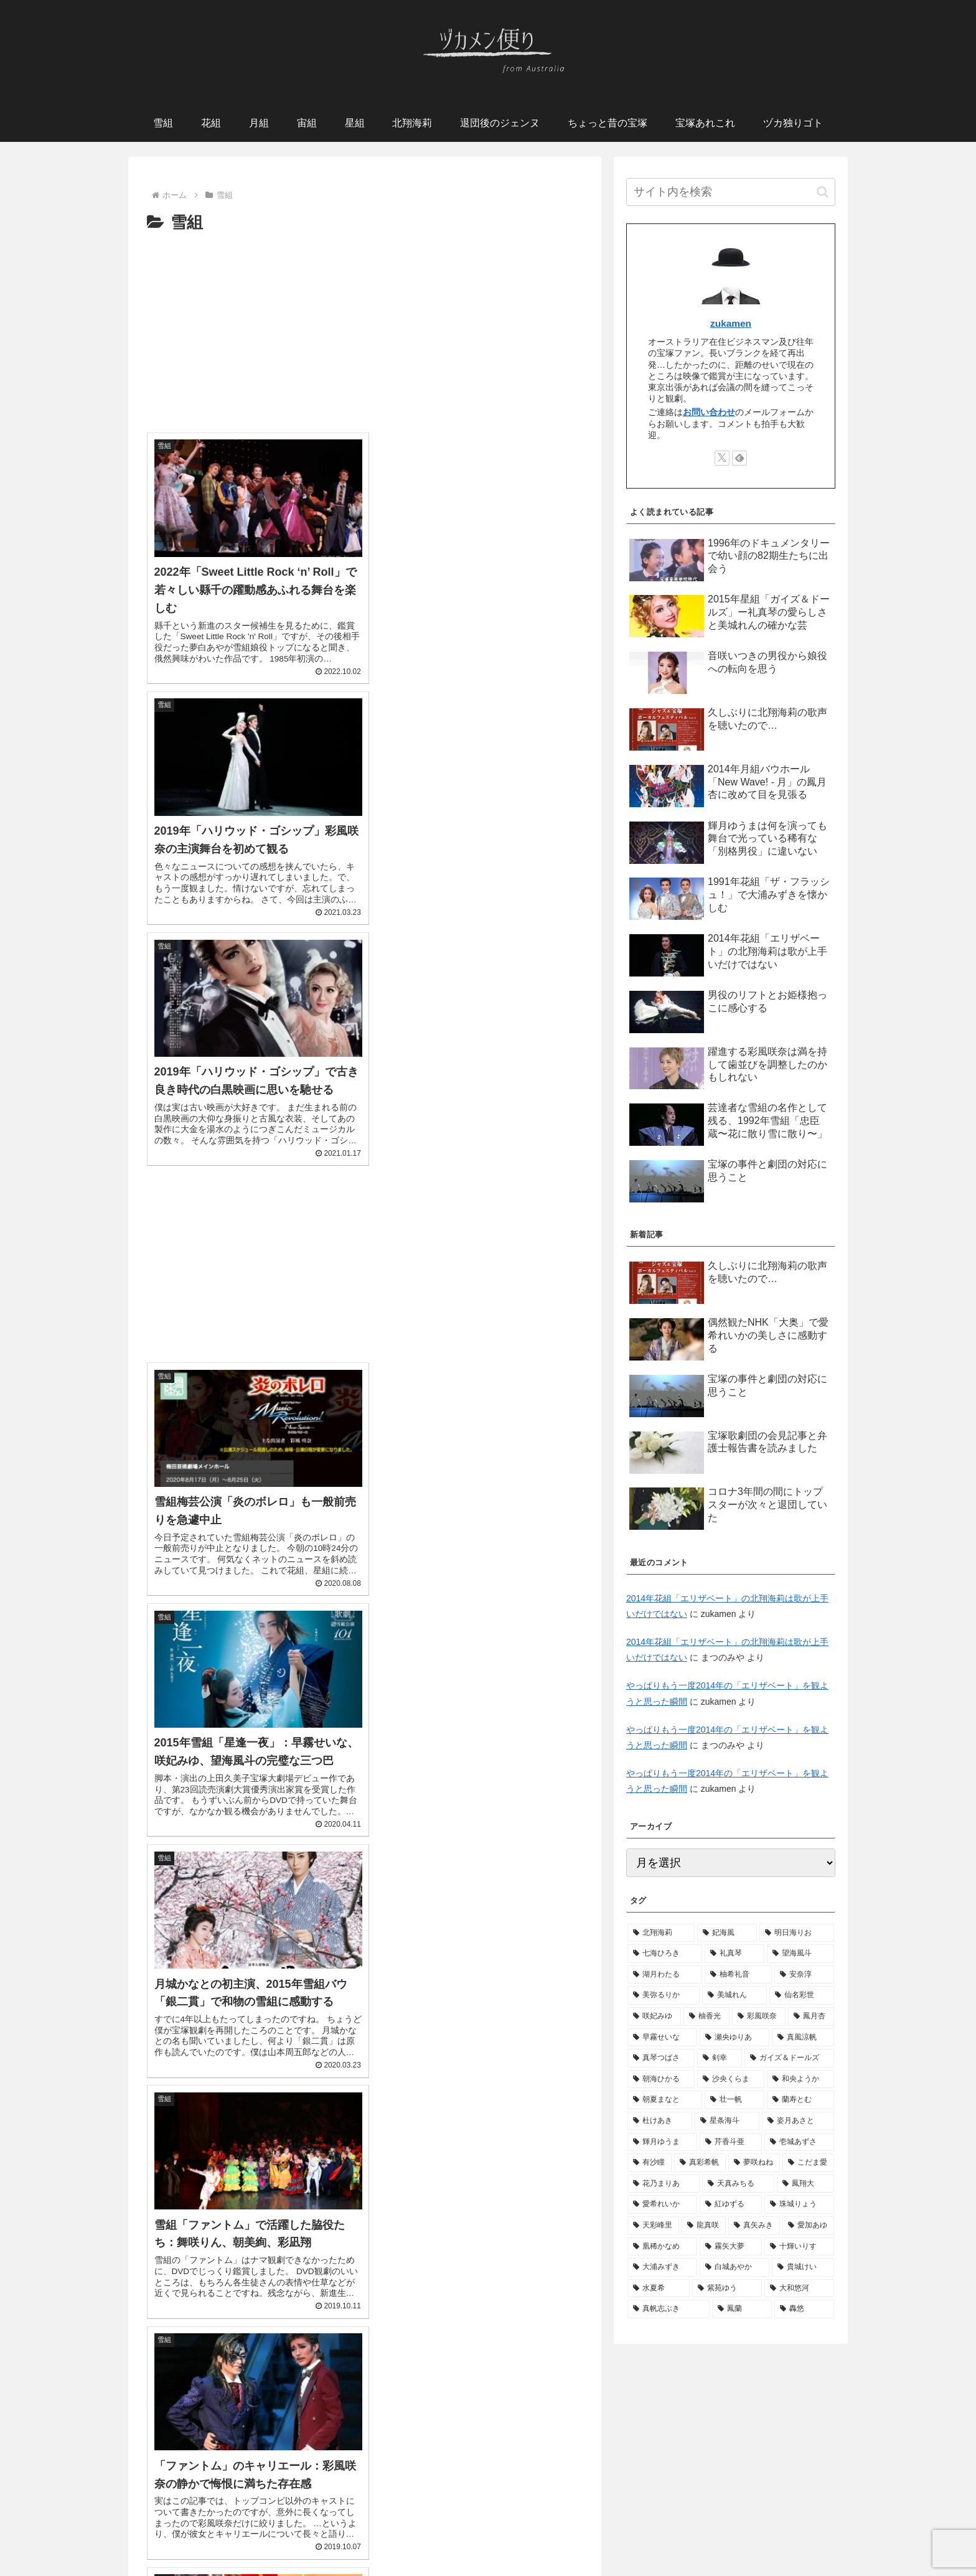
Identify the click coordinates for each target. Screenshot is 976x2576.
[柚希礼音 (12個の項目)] (738, 1974)
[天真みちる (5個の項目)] (738, 2184)
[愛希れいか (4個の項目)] (662, 2204)
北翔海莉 (394, 2522)
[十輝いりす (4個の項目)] (799, 2246)
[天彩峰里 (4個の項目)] (653, 2225)
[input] (730, 192)
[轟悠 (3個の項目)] (804, 2309)
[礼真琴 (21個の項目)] (734, 1953)
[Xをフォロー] (722, 458)
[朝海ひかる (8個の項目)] (661, 2079)
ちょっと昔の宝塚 (560, 2522)
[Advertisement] (365, 330)
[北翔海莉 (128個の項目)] (661, 1933)
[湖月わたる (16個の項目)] (664, 1974)
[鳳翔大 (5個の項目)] (805, 2184)
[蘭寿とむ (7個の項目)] (800, 2100)
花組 (264, 2522)
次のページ (365, 2374)
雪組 (233, 2522)
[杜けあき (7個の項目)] (659, 2121)
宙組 (294, 2522)
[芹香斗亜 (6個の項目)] (731, 2142)
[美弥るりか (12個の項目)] (663, 1995)
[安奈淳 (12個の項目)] (804, 1974)
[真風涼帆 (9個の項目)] (803, 2037)
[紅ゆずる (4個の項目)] (731, 2204)
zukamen (730, 323)
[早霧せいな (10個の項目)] (662, 2037)
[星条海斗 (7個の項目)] (727, 2121)
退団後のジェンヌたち (468, 2522)
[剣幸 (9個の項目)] (719, 2058)
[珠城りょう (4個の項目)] (799, 2204)
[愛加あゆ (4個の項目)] (808, 2225)
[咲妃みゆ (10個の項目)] (654, 2016)
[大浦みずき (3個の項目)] (662, 2267)
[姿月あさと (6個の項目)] (798, 2121)
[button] (822, 192)
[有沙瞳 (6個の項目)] (649, 2162)
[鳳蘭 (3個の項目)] (742, 2309)
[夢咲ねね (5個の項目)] (754, 2162)
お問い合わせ (709, 412)
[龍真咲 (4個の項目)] (704, 2225)
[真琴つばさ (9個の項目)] (661, 2058)
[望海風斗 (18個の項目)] (800, 1953)
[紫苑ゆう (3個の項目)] (727, 2288)
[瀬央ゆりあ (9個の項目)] (734, 2037)
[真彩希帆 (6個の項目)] (700, 2162)
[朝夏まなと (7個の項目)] (664, 2100)
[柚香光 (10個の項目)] (706, 2016)
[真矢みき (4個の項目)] (754, 2225)
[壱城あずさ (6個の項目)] (799, 2142)
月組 (325, 2522)
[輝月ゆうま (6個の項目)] (662, 2142)
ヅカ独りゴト (699, 2522)
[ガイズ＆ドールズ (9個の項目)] (789, 2058)
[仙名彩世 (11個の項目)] (801, 1995)
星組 (355, 2522)
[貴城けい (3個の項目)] (803, 2267)
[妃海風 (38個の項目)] (727, 1933)
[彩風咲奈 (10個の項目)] (759, 2016)
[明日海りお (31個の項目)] (796, 1933)
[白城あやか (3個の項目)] (734, 2267)
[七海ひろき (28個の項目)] (664, 1953)
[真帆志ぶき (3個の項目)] (668, 2309)
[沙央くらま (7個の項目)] (730, 2079)
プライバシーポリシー (488, 2537)
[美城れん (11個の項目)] (734, 1995)
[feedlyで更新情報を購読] (739, 458)
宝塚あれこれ (634, 2522)
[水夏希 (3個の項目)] (658, 2288)
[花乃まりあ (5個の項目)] (663, 2184)
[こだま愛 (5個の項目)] (808, 2162)
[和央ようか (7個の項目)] (800, 2079)
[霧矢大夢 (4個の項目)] (731, 2246)
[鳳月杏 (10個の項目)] (811, 2016)
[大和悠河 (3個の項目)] (799, 2288)
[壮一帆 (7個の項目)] (734, 2100)
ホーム (198, 2522)
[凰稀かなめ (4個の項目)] (662, 2246)
